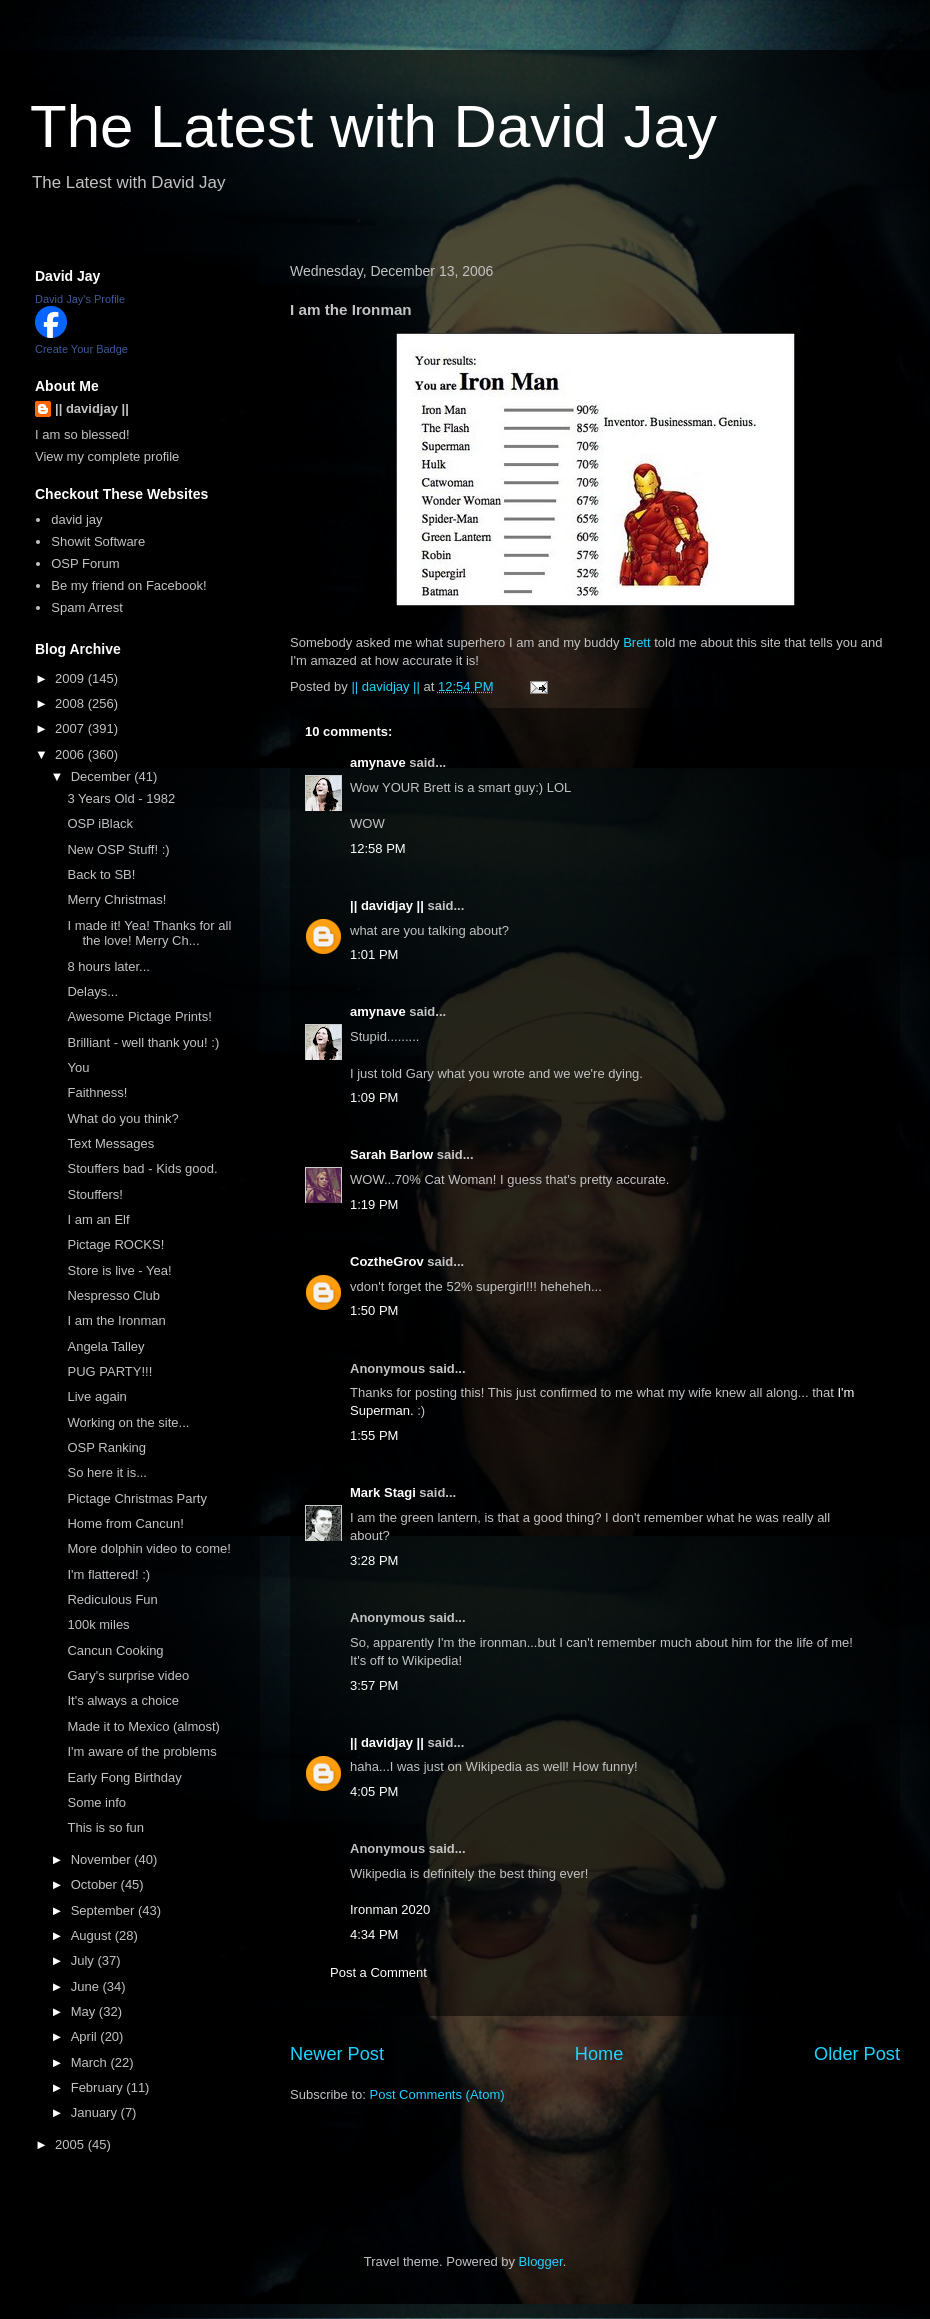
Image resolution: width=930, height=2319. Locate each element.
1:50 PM (374, 1310)
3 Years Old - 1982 (121, 798)
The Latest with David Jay (373, 126)
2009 (71, 678)
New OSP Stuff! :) (118, 849)
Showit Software (98, 541)
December (103, 776)
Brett (636, 642)
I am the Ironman (116, 1320)
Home (599, 2054)
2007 (71, 728)
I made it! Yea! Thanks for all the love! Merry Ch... (149, 933)
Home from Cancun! (125, 1523)
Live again (96, 1396)
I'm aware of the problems (141, 1751)
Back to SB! (101, 874)
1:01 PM (374, 954)
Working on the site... (128, 1422)
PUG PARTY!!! (109, 1371)
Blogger (541, 2261)
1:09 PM (374, 1097)
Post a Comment (378, 1972)
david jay (76, 519)
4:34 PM (374, 1934)
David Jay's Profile (80, 299)
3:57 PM (374, 1685)
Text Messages (110, 1143)
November (103, 1859)
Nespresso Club (113, 1295)
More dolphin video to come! (148, 1548)
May (85, 2011)
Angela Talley (105, 1346)
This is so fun (105, 1827)
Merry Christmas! (116, 899)
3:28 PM (374, 1560)
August (93, 1935)
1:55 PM (374, 1435)
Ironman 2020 (390, 1909)
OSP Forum (85, 563)
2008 (71, 703)
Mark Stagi (383, 1492)
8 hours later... (108, 966)
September (104, 1910)
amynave (378, 762)
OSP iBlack (100, 823)
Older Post (857, 2054)
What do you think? (122, 1118)
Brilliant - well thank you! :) (143, 1042)
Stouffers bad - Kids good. (142, 1168)
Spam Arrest (87, 607)
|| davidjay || (387, 905)
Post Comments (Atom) (437, 2094)
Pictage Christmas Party (136, 1498)
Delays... (92, 991)
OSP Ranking (106, 1447)
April (86, 2036)
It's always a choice (123, 1700)
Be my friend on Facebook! (128, 585)
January (96, 2112)
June (87, 1986)
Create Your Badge (81, 349)
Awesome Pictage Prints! (139, 1016)
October (96, 1884)
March (91, 2062)
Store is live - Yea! (119, 1270)
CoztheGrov (387, 1261)
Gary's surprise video (128, 1675)
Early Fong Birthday (124, 1777)
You (78, 1067)
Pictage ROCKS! (115, 1244)
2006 (71, 754)
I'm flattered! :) (108, 1574)
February (99, 2087)
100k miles (98, 1624)
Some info (96, 1802)
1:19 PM (374, 1204)
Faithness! (97, 1092)
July (84, 1960)
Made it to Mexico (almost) (143, 1726)
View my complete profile (107, 456)
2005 (71, 2144)
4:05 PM (374, 1791)
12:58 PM (378, 848)
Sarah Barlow (391, 1154)
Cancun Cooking (115, 1650)
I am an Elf (98, 1219)
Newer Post (337, 2054)
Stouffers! (94, 1194)
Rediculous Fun (112, 1599)
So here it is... (106, 1472)
